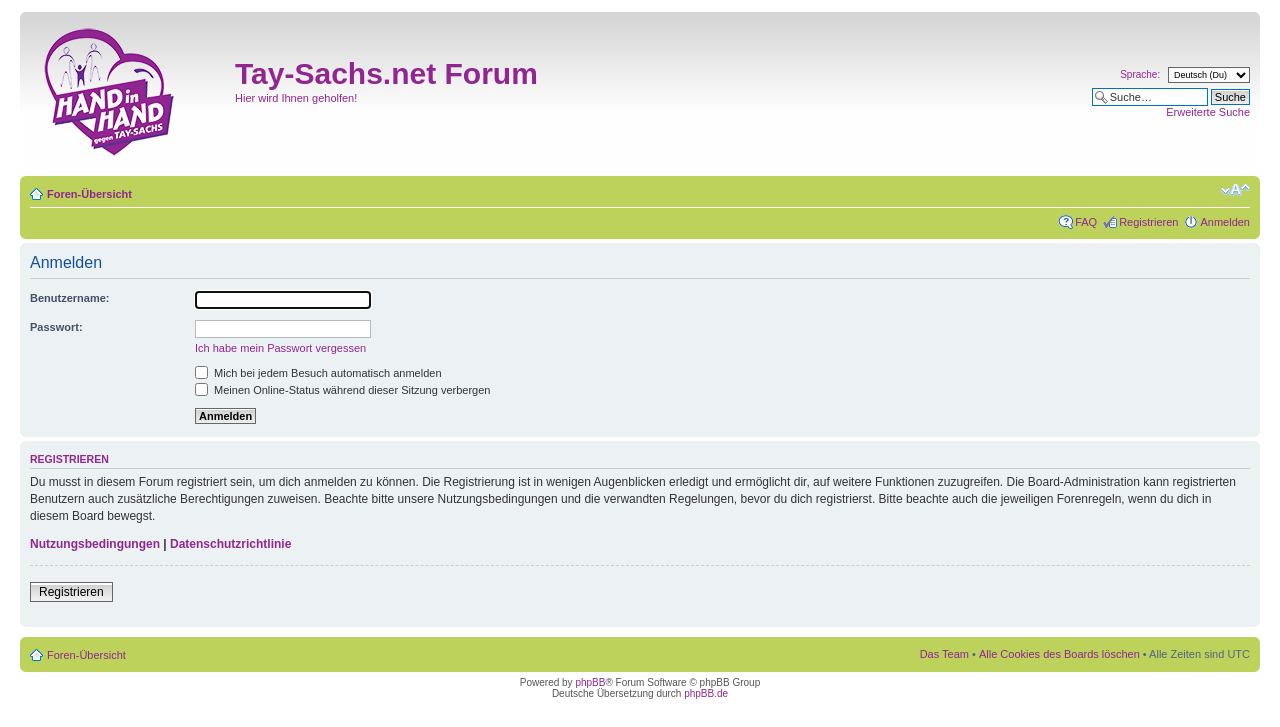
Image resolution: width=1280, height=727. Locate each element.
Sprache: (1140, 74)
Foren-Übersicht (89, 194)
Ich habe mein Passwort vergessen (280, 348)
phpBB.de (706, 693)
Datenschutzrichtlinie (230, 544)
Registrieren (1148, 222)
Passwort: (56, 327)
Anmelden (1225, 222)
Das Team (944, 654)
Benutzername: (69, 298)
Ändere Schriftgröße (1235, 190)
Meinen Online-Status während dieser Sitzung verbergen (342, 390)
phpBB (590, 682)
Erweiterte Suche (1208, 112)
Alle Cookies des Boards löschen (1059, 654)
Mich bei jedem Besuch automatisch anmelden (318, 373)
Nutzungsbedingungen (95, 544)
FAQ (1086, 222)
